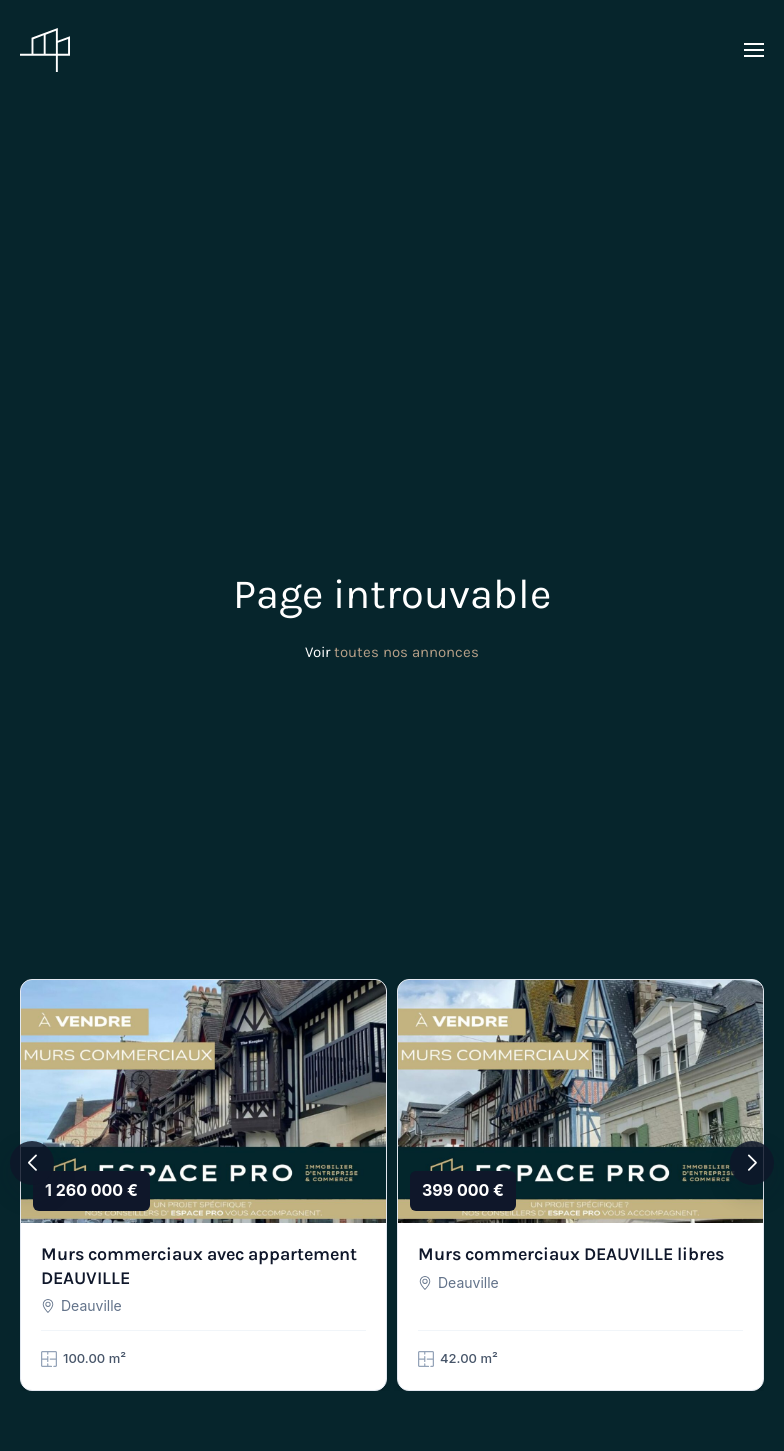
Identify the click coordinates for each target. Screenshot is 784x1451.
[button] (754, 50)
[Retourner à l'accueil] (45, 50)
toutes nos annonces (406, 652)
